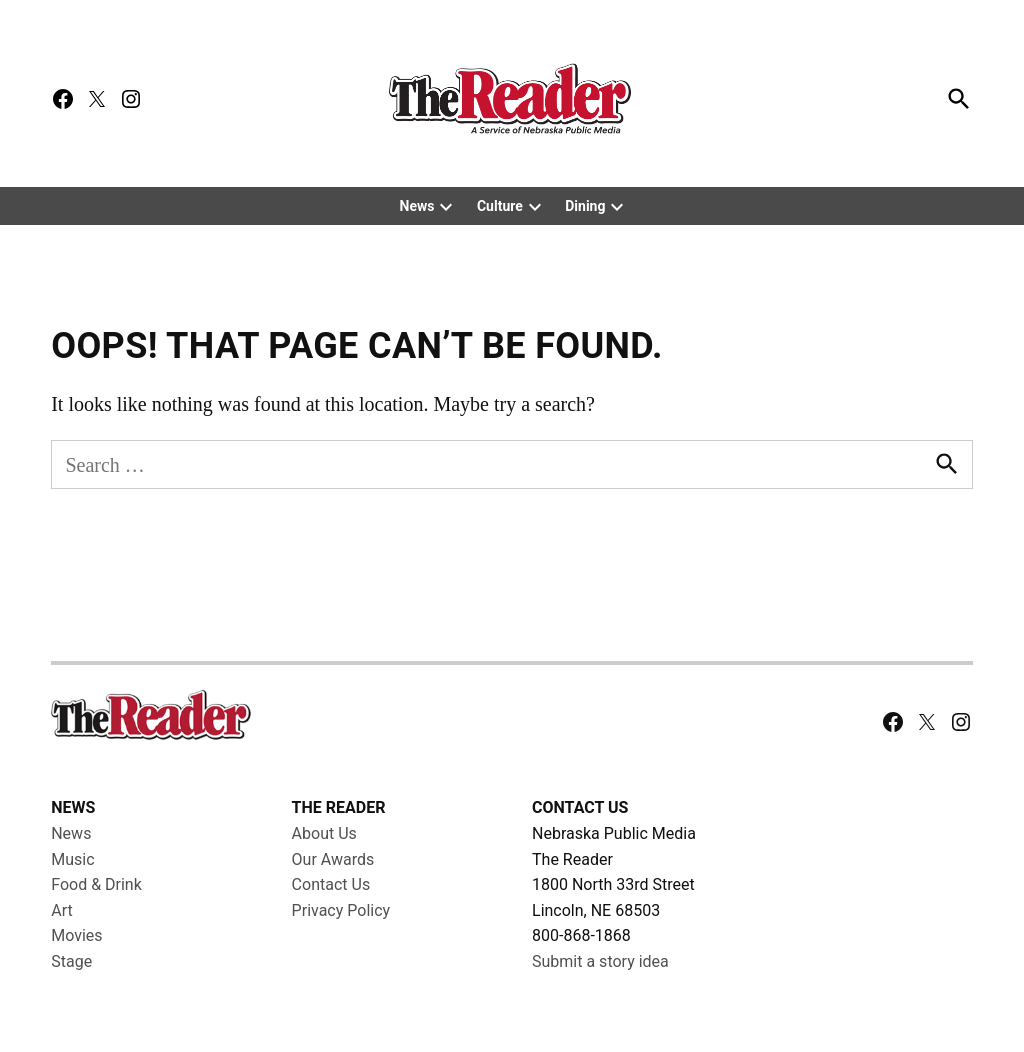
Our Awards (333, 859)
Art (61, 910)
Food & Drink (96, 884)
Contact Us (331, 884)
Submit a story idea (600, 961)
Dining (585, 206)
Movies (76, 935)
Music (72, 859)
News (417, 206)
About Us (324, 833)
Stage (71, 961)
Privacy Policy (341, 910)
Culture (500, 206)
